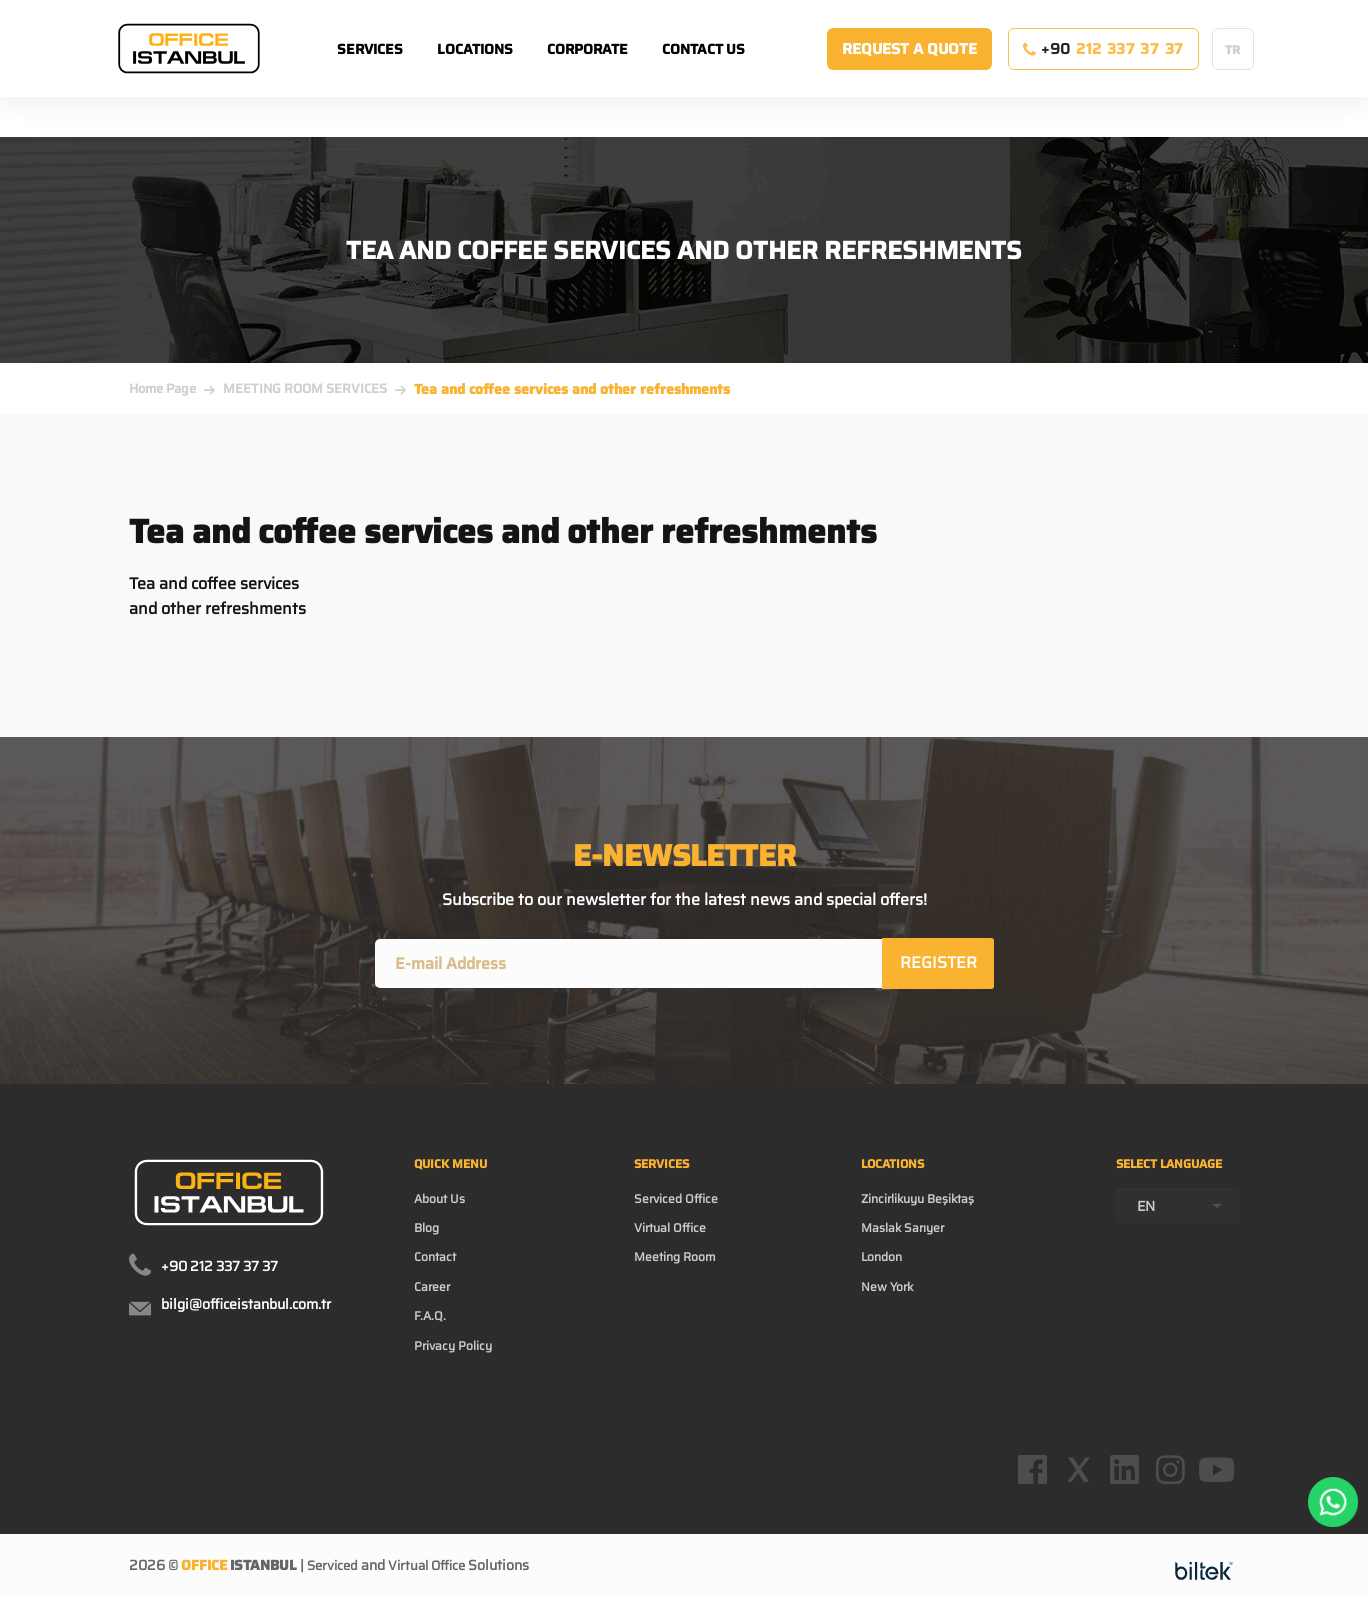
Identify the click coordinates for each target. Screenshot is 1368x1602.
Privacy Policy (458, 1370)
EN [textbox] (1146, 1241)
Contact (438, 1274)
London (880, 1274)
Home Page (162, 388)
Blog (429, 1242)
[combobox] (1177, 1240)
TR (1233, 69)
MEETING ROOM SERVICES (305, 388)
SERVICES (395, 69)
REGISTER (939, 964)
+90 (1103, 69)
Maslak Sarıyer (905, 1242)
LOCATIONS (500, 69)
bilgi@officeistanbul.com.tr (246, 1308)
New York (886, 1306)
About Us (443, 1210)
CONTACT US (728, 69)
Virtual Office (678, 1242)
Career (435, 1306)
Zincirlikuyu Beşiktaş (923, 1210)
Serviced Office (684, 1210)
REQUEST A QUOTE (909, 69)
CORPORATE (612, 69)
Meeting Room (684, 1274)
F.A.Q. (432, 1338)
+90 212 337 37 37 (219, 1270)
